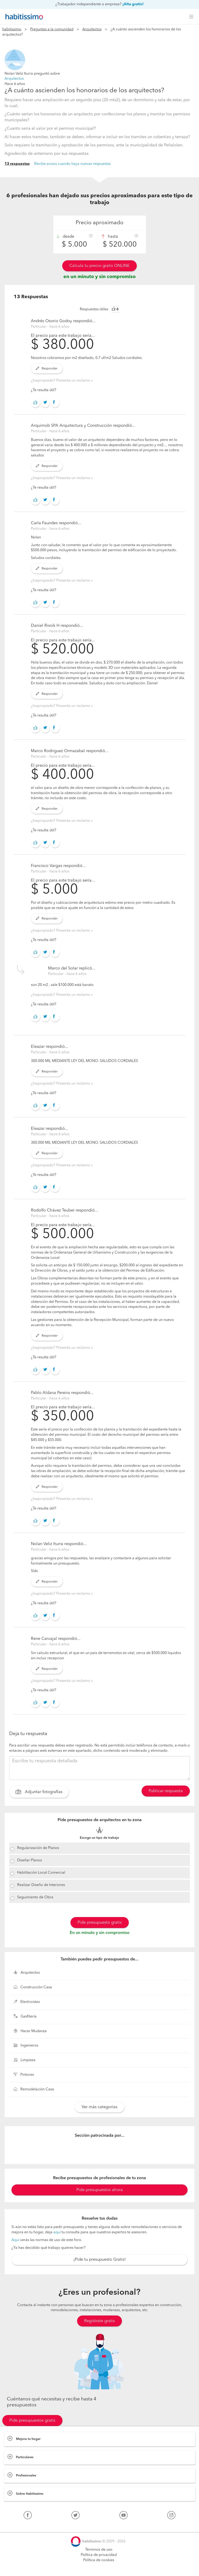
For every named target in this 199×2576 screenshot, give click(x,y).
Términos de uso (98, 2550)
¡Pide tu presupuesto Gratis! (99, 2259)
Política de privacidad (99, 2555)
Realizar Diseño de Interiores (41, 1885)
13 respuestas (17, 164)
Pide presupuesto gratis (100, 1922)
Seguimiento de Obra (35, 1897)
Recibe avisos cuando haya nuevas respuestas (72, 164)
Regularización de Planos (38, 1848)
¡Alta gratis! (133, 4)
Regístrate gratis (99, 2321)
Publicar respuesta (166, 1791)
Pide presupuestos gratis (32, 2420)
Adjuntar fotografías (39, 1792)
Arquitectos (92, 29)
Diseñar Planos (29, 1860)
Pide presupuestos (99, 2568)
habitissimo (11, 29)
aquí (57, 2232)
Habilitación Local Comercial (41, 1873)
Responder (47, 368)
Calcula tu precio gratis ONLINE (99, 266)
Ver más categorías (99, 2107)
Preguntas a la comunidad (51, 29)
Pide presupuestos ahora (99, 2190)
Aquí (15, 2240)
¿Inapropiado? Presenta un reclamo (61, 380)
